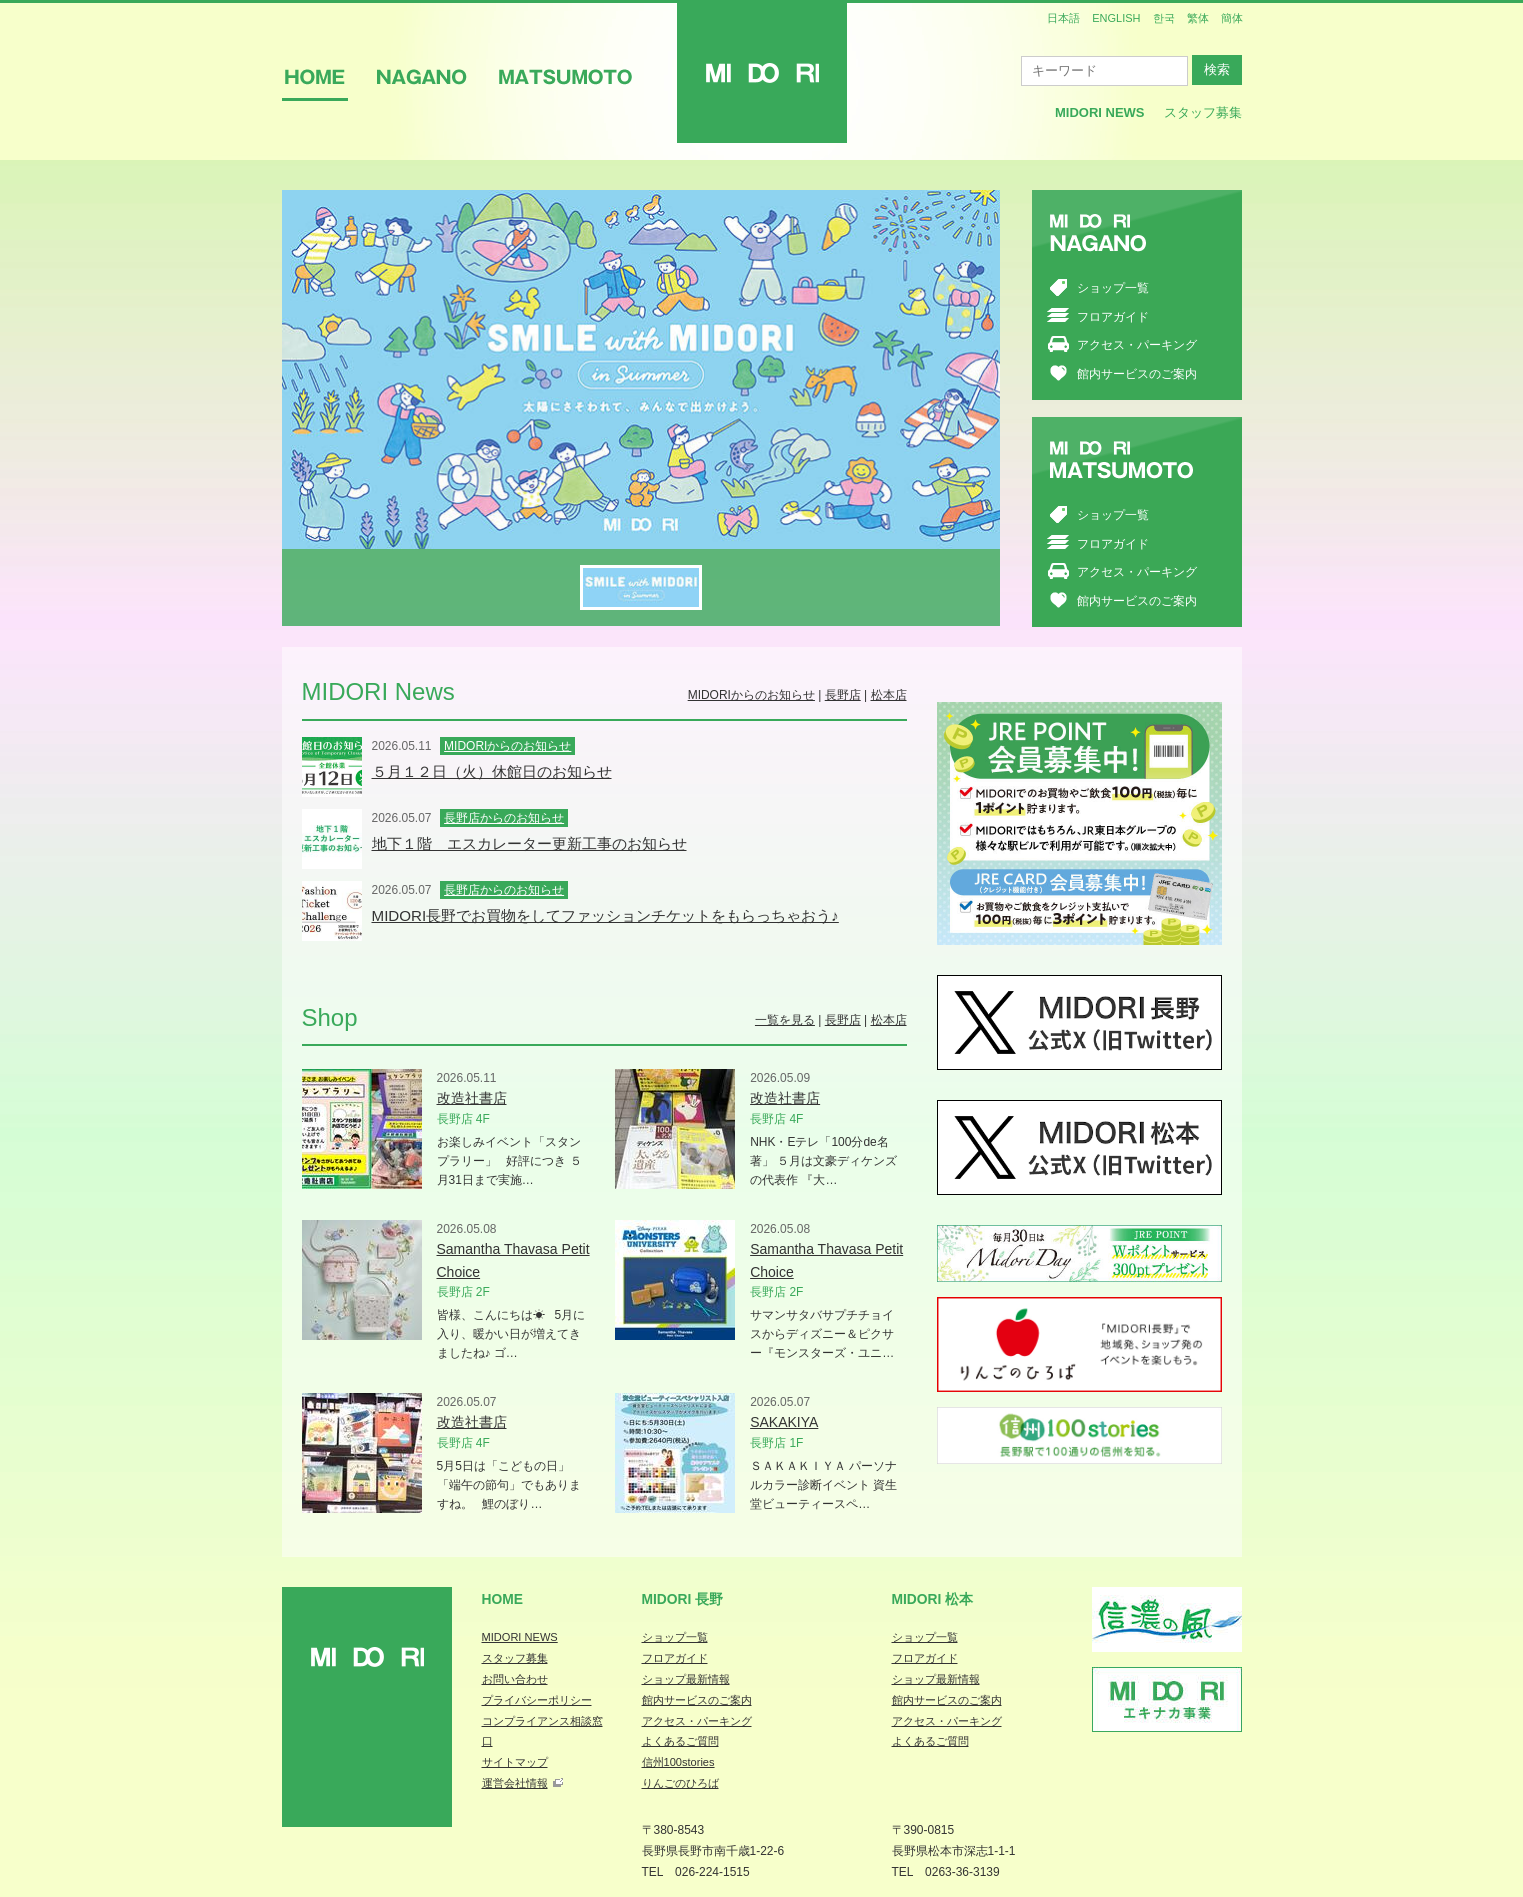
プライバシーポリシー (537, 1700)
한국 (1164, 18)
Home (503, 1599)
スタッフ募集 (1203, 112)
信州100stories (678, 1762)
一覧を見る (785, 1020)
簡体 (1232, 18)
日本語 (1063, 18)
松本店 (889, 695)
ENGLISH (1116, 18)
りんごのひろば (680, 1783)
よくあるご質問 (680, 1741)
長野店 (843, 695)
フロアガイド (1113, 317)
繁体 (1198, 18)
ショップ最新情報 (686, 1679)
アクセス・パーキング (1137, 345)
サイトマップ (515, 1762)
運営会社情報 (515, 1783)
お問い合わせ (515, 1679)
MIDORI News (1100, 112)
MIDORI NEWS (520, 1637)
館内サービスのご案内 (1137, 374)
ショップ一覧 (1113, 288)
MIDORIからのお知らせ (751, 695)
